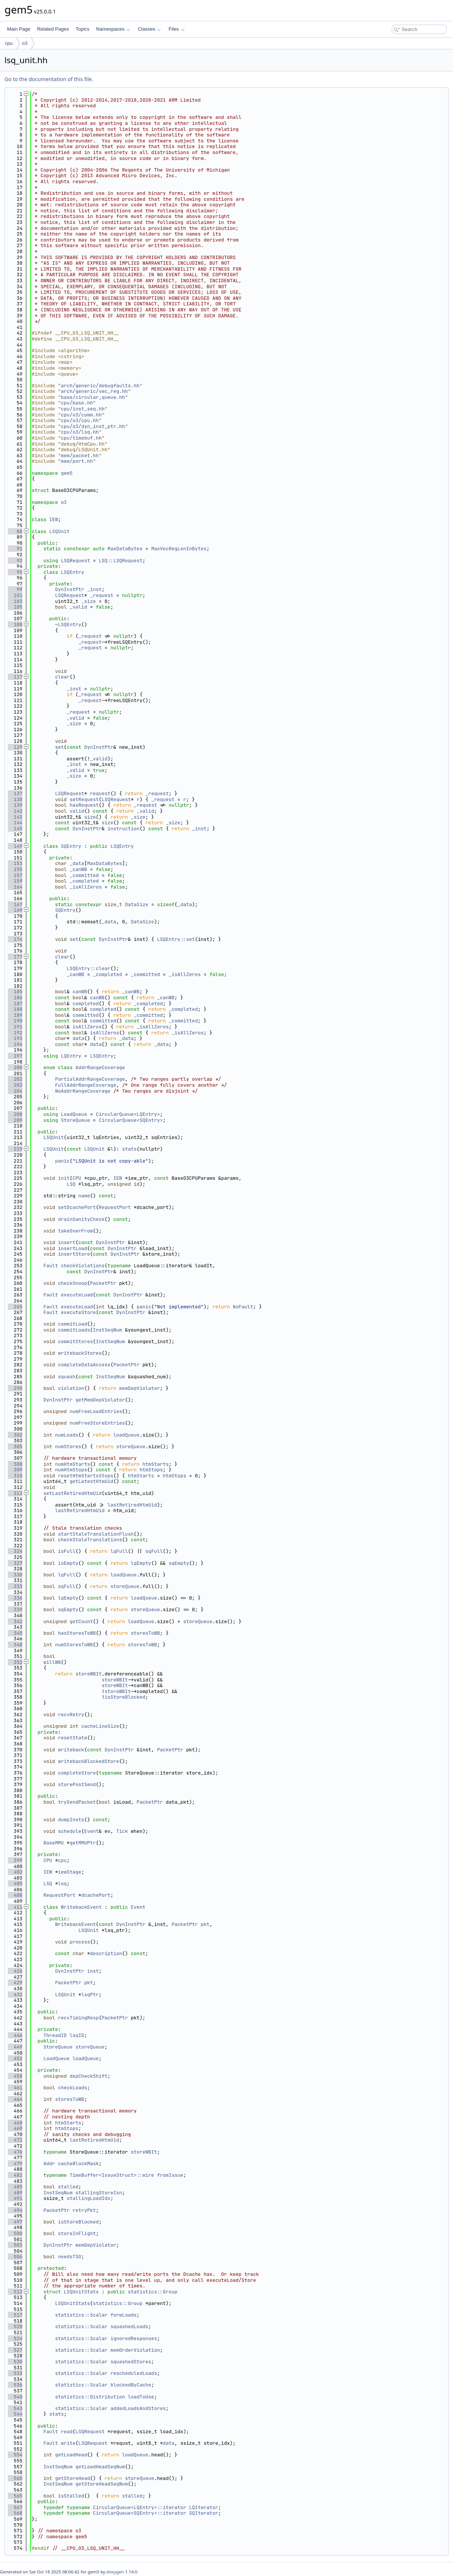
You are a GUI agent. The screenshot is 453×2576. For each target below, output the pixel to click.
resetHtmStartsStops (85, 1475)
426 (15, 1971)
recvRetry (71, 1714)
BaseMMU (53, 1843)
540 (15, 2397)
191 (15, 1027)
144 (15, 822)
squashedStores (131, 2361)
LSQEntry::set (176, 939)
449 (15, 2047)
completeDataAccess (84, 1364)
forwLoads (124, 2315)
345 (15, 1633)
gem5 (66, 473)
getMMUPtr (82, 1843)
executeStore (78, 1312)
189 (15, 1015)
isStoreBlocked (125, 1697)
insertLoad (72, 1248)
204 (15, 1091)
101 (15, 595)
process (79, 1942)
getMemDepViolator (100, 1400)
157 (15, 875)
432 (15, 1994)
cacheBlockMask (78, 2163)
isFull (66, 1551)
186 (15, 997)
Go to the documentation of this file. (48, 79)
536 (15, 2385)
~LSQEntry (68, 624)
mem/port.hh (77, 461)
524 (15, 2338)
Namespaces (113, 29)
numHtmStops (71, 1469)
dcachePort (96, 1895)
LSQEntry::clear (89, 968)
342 (15, 1621)
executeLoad (77, 1295)
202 (15, 1079)
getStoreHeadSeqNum (101, 2484)
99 (15, 589)
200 (15, 1067)
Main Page (18, 29)
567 (15, 2507)
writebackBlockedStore (88, 1761)
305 (15, 1446)
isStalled (71, 2496)
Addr (49, 2163)
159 (15, 881)
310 (15, 1475)
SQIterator (203, 2513)
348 (15, 1644)
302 (15, 1435)
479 (15, 2163)
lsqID (76, 2035)
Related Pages (53, 29)
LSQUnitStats (81, 2292)
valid (76, 811)
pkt (205, 1924)
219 (15, 1149)
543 (15, 2408)
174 (15, 939)
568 (15, 2513)
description (106, 1953)
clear (62, 677)
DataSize (136, 904)
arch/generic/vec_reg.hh (94, 391)
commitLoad (72, 1324)
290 (15, 1388)
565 (15, 2496)
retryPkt (84, 2210)
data (78, 1038)
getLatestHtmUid (91, 1481)
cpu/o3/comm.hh (81, 415)
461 (15, 2087)
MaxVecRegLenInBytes (179, 548)
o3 (24, 43)
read (66, 2431)
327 (15, 1563)
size (90, 817)
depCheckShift (88, 2076)
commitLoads (74, 1330)
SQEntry (71, 846)
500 (15, 2233)
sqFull (154, 1551)
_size (88, 601)
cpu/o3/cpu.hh (80, 420)
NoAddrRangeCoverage (82, 1091)
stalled (68, 2186)
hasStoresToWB (77, 1633)
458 (15, 2076)
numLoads (66, 1435)
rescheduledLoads (134, 2373)
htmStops (151, 1469)
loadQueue (126, 1435)
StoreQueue (75, 1120)
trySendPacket (77, 1802)
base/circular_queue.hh (93, 397)
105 (15, 607)
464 (15, 2099)
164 (15, 887)
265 (15, 1307)
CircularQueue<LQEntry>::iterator (139, 2507)
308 (15, 1464)
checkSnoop (72, 1283)
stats (129, 1149)
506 (15, 2256)
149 (15, 846)
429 (15, 1982)
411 (15, 1907)
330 (15, 1575)
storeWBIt (88, 1674)
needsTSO (69, 2256)
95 (15, 572)
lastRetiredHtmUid (132, 1505)
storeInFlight (77, 2233)
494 (15, 2210)
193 (15, 1038)
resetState (72, 1738)
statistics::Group (152, 2292)
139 (15, 805)
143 (15, 817)
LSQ (71, 1184)
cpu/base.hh (77, 403)
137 (15, 793)
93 (15, 560)
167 (15, 904)
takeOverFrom (75, 1231)
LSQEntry (72, 572)
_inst (94, 589)
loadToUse (141, 2397)
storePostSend (77, 1784)
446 (15, 2035)
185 (15, 991)
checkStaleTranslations (90, 1539)
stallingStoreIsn (98, 2192)
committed (85, 1015)
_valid (78, 607)
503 (15, 2245)
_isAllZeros (85, 887)
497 (15, 2222)
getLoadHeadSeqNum (100, 2466)
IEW (53, 519)
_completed (84, 881)
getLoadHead (71, 2455)
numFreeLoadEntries (95, 1411)
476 (15, 2152)
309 (15, 1469)
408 (15, 1895)
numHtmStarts (72, 1464)
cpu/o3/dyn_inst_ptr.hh (93, 426)
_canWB (78, 869)
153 (15, 863)
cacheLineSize (100, 1726)
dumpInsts (71, 1819)
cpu (9, 43)
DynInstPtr (69, 589)
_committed (84, 875)
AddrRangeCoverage (100, 1067)
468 (15, 2123)
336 (15, 1598)
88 (15, 531)
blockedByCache (131, 2385)
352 (15, 1662)
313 (15, 1493)
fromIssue (170, 2175)
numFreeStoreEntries (97, 1423)
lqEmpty (141, 1563)
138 (15, 799)
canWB (79, 991)
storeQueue (130, 1446)
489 (15, 2192)
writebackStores (80, 1353)
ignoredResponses (134, 2338)
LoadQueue (74, 1114)
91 (15, 548)
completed (85, 1003)
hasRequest (84, 805)
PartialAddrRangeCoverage (90, 1079)
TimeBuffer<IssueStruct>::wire (111, 2175)
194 (15, 1044)
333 (15, 1586)
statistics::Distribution (90, 2397)
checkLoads (72, 2087)
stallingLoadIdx (89, 2198)
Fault (50, 1265)
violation (71, 1388)
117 (15, 677)
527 (15, 2350)
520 (15, 2326)
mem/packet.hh (80, 455)
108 (15, 624)
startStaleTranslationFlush (96, 1534)
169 (15, 910)
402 (15, 1872)
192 (15, 1033)
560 (15, 2478)
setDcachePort (77, 1207)
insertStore (74, 1254)
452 (15, 2058)
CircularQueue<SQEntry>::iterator (139, 2513)
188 (15, 1009)
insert (66, 1242)
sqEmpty (179, 1563)
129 (15, 747)
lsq (62, 1883)
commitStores (75, 1341)
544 (15, 2414)
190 (15, 1021)
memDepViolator (139, 1388)
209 (15, 1120)
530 (15, 2361)
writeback (71, 1749)
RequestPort (115, 1207)
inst (93, 1971)
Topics (82, 29)
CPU (76, 1178)
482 (15, 2175)
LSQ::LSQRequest (120, 560)
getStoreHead (72, 2478)
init (63, 1178)
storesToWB (145, 1633)
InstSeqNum (107, 1330)
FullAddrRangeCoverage (85, 1085)
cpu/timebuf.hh (81, 438)
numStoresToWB (74, 1644)
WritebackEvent (81, 1907)
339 (15, 1609)
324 (15, 1551)
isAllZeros (87, 1027)
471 (15, 2140)
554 (15, 2455)
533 (15, 2373)
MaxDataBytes (125, 548)
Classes (149, 29)
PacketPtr (103, 1283)
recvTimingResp (78, 2018)
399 (15, 1860)
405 (15, 1883)
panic (62, 1161)
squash (66, 1376)
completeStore (77, 1773)
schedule (69, 1831)
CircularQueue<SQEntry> (131, 1120)
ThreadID (54, 2035)
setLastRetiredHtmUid (72, 1493)
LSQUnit (59, 531)
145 (15, 828)
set (59, 747)
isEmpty (68, 1563)
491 (15, 2198)
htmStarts (155, 1464)
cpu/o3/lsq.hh (80, 432)
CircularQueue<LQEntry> (128, 1114)
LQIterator (203, 2507)
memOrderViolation (135, 2350)
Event (91, 1831)
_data (76, 863)
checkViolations (83, 1265)
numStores (68, 1446)
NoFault (243, 1307)
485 (15, 2186)
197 (15, 1056)
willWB (52, 1662)
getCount (81, 1621)
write (68, 2443)
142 (15, 811)
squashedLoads (129, 2326)
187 (15, 1003)
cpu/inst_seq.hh (83, 409)
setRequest (84, 799)
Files (176, 29)
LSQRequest (75, 560)
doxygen (115, 2572)
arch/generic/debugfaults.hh (100, 385)
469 (15, 2128)
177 (15, 957)
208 (15, 1114)
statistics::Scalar (81, 2315)
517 (15, 2315)
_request (101, 595)
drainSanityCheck (81, 1219)
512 (15, 2292)
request (100, 793)
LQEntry (71, 1056)
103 (15, 601)
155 (15, 869)
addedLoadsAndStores (138, 2408)
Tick (122, 1831)
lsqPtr (90, 1994)
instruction (124, 828)
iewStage (69, 1872)
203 (15, 1085)
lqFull (119, 1551)
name (84, 1195)
